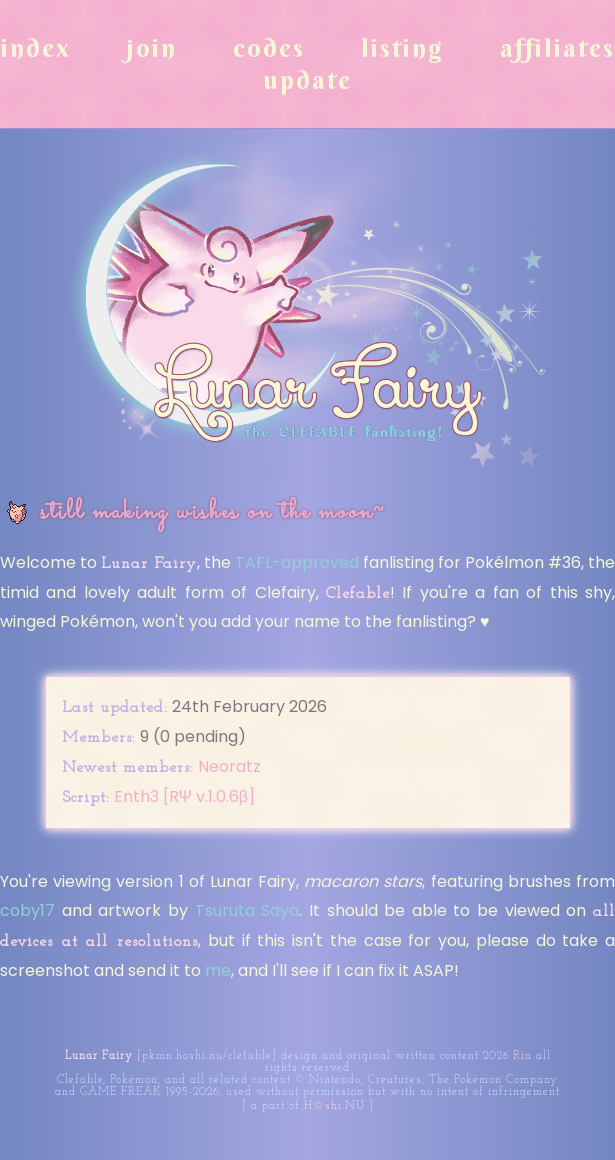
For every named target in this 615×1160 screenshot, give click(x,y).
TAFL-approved (297, 562)
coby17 (27, 910)
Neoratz (229, 766)
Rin (522, 1056)
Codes (269, 48)
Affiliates (557, 48)
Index (36, 48)
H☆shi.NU (334, 1106)
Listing (402, 48)
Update (307, 80)
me (218, 970)
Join (152, 48)
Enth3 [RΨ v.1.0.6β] (185, 796)
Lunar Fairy (99, 1056)
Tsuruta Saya (247, 910)
